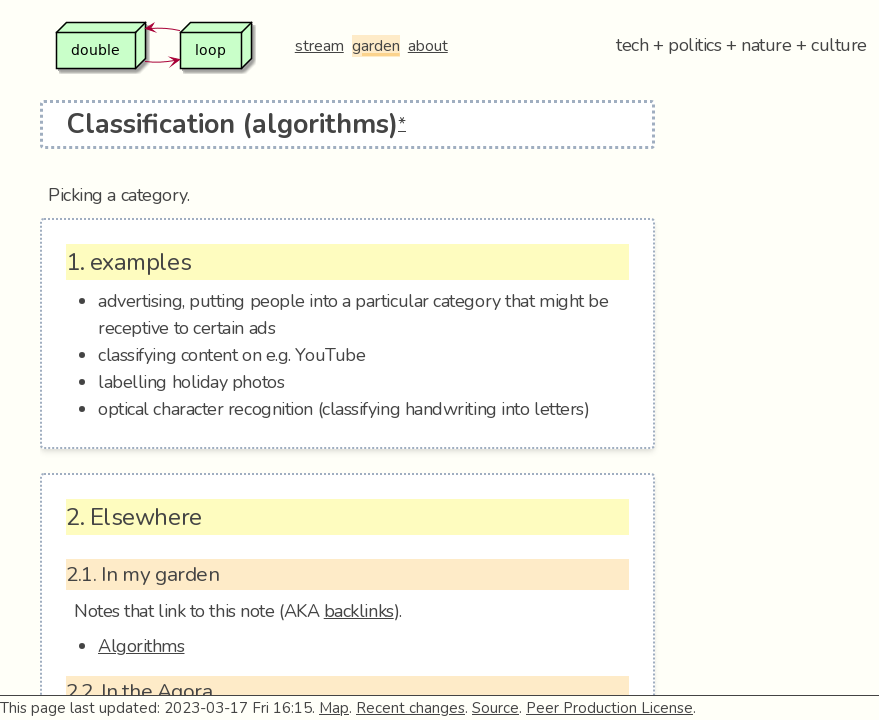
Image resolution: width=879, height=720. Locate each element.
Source (495, 708)
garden (376, 46)
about (428, 46)
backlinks (359, 611)
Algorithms (141, 646)
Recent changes (410, 708)
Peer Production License (609, 708)
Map (334, 708)
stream (319, 46)
